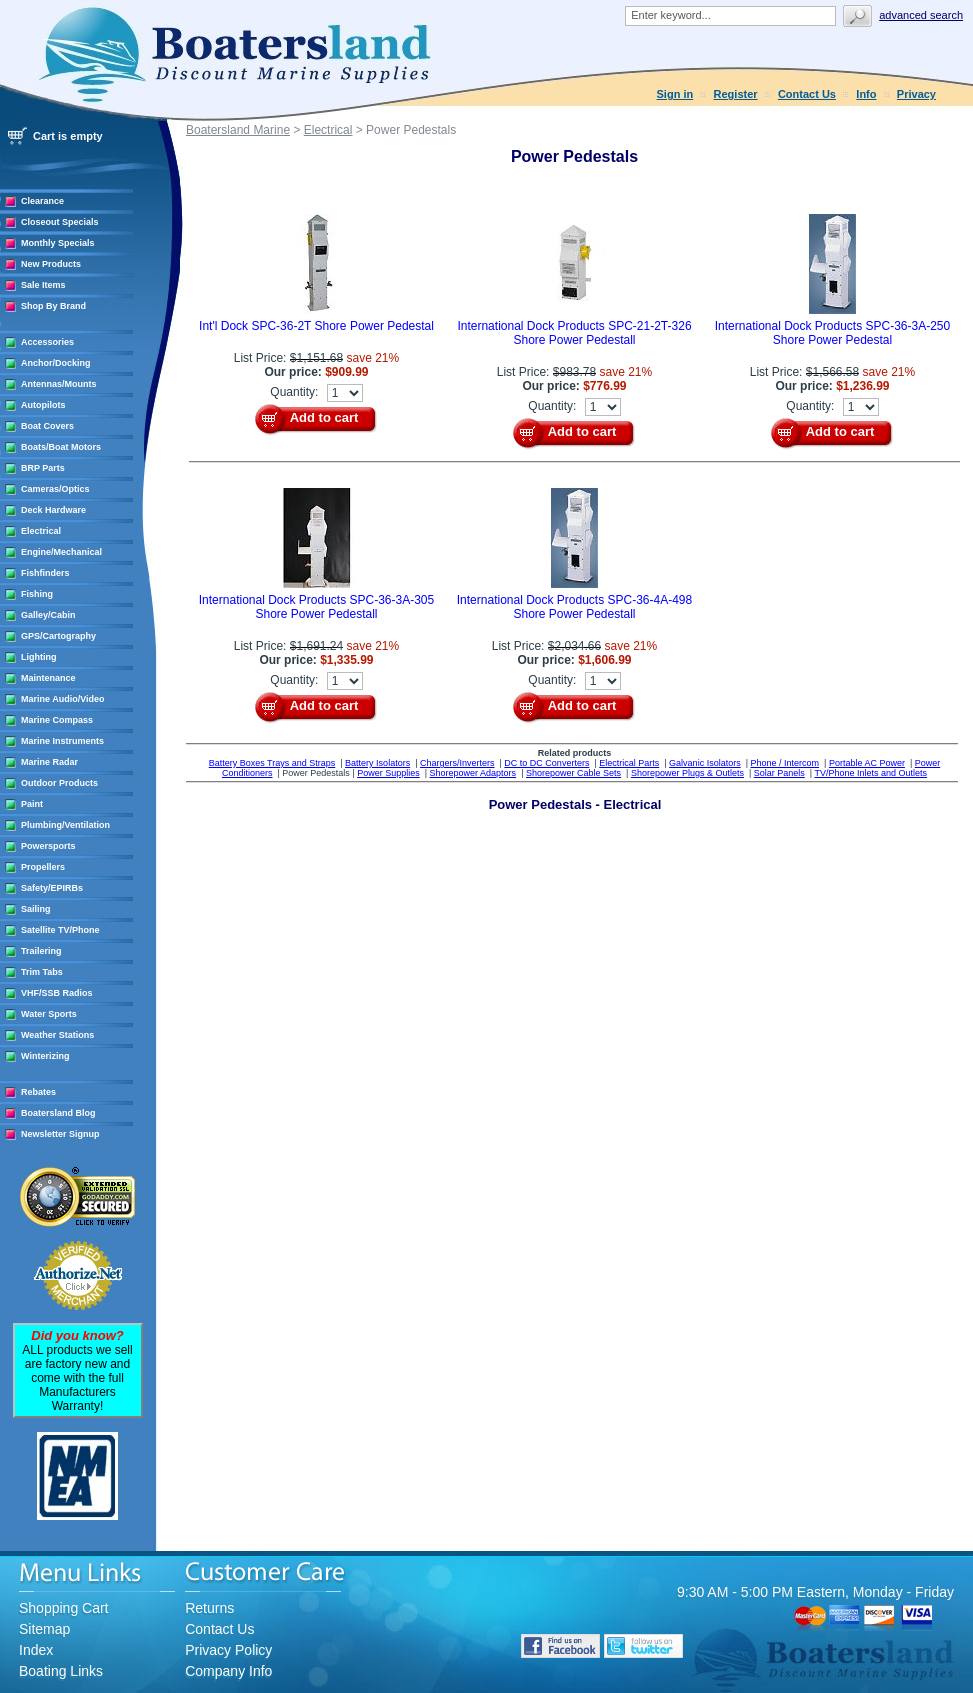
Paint (32, 804)
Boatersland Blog (58, 1113)
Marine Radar (49, 762)
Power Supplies (388, 773)
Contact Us (807, 94)
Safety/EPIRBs (52, 888)
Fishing (37, 594)
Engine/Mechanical (61, 552)
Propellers (43, 867)
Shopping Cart (64, 1608)
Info (866, 94)
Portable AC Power (867, 763)
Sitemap (44, 1629)
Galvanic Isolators (705, 763)
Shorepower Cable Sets (573, 773)
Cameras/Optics (55, 489)
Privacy (916, 94)
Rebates (38, 1092)
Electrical (41, 531)
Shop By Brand (53, 306)
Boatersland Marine (238, 130)
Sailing (36, 909)
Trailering (41, 951)
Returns (209, 1608)
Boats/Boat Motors (61, 447)
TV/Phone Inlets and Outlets (871, 773)
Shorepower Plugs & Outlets (687, 773)
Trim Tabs (42, 972)
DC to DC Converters (546, 763)
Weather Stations (57, 1035)
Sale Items (43, 285)
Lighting (39, 657)
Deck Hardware (53, 510)
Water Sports (49, 1014)
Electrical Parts (629, 763)
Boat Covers (47, 426)
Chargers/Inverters (457, 763)
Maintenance (48, 678)
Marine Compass (57, 720)
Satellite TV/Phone (60, 930)
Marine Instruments (62, 741)
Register (736, 94)
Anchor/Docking (56, 363)
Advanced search (921, 15)
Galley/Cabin (48, 615)
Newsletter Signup (60, 1134)
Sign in (675, 94)
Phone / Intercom (784, 763)
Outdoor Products (59, 783)
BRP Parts (43, 468)
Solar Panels (779, 773)
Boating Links (61, 1671)
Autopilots (43, 405)
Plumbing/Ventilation (65, 825)
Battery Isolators (377, 763)
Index (36, 1650)
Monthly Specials (58, 243)
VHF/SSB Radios (57, 993)
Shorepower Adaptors (473, 773)
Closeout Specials (60, 222)
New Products (51, 264)
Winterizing (45, 1056)
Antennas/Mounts (59, 384)
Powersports (48, 846)
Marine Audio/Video (63, 699)
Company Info (228, 1671)
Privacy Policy (228, 1650)
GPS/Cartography (58, 636)
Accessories (47, 342)
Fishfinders (45, 573)
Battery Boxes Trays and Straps (272, 763)
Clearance (42, 201)
